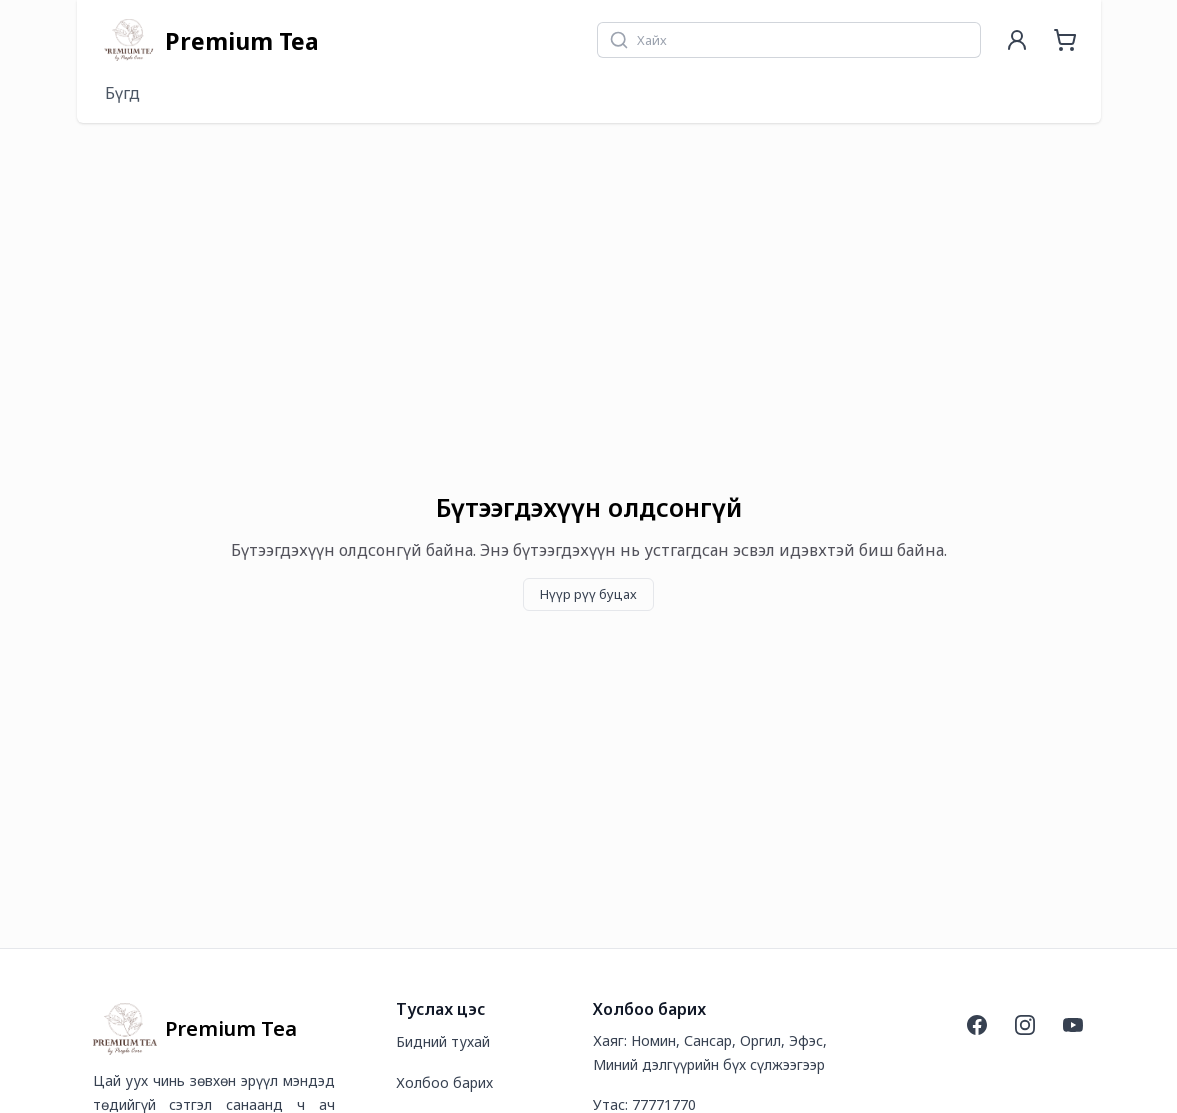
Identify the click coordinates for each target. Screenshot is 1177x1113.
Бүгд (122, 93)
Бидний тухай (443, 1041)
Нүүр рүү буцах (588, 594)
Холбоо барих (444, 1082)
